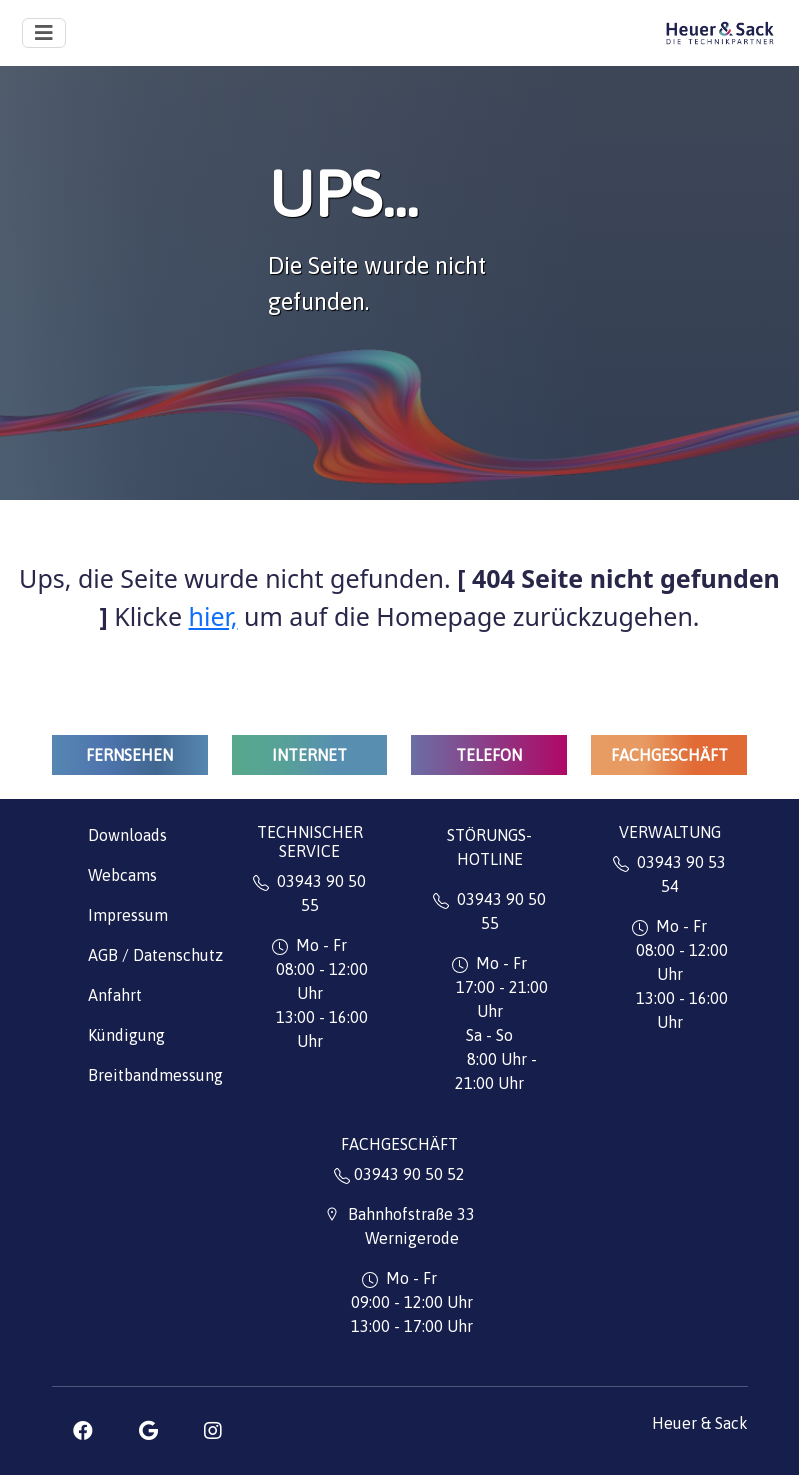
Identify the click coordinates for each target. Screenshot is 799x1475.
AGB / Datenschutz (155, 955)
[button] (83, 1431)
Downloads (127, 835)
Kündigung (126, 1035)
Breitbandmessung (155, 1075)
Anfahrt (115, 995)
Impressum (128, 915)
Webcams (122, 875)
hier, (213, 616)
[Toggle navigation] (44, 33)
